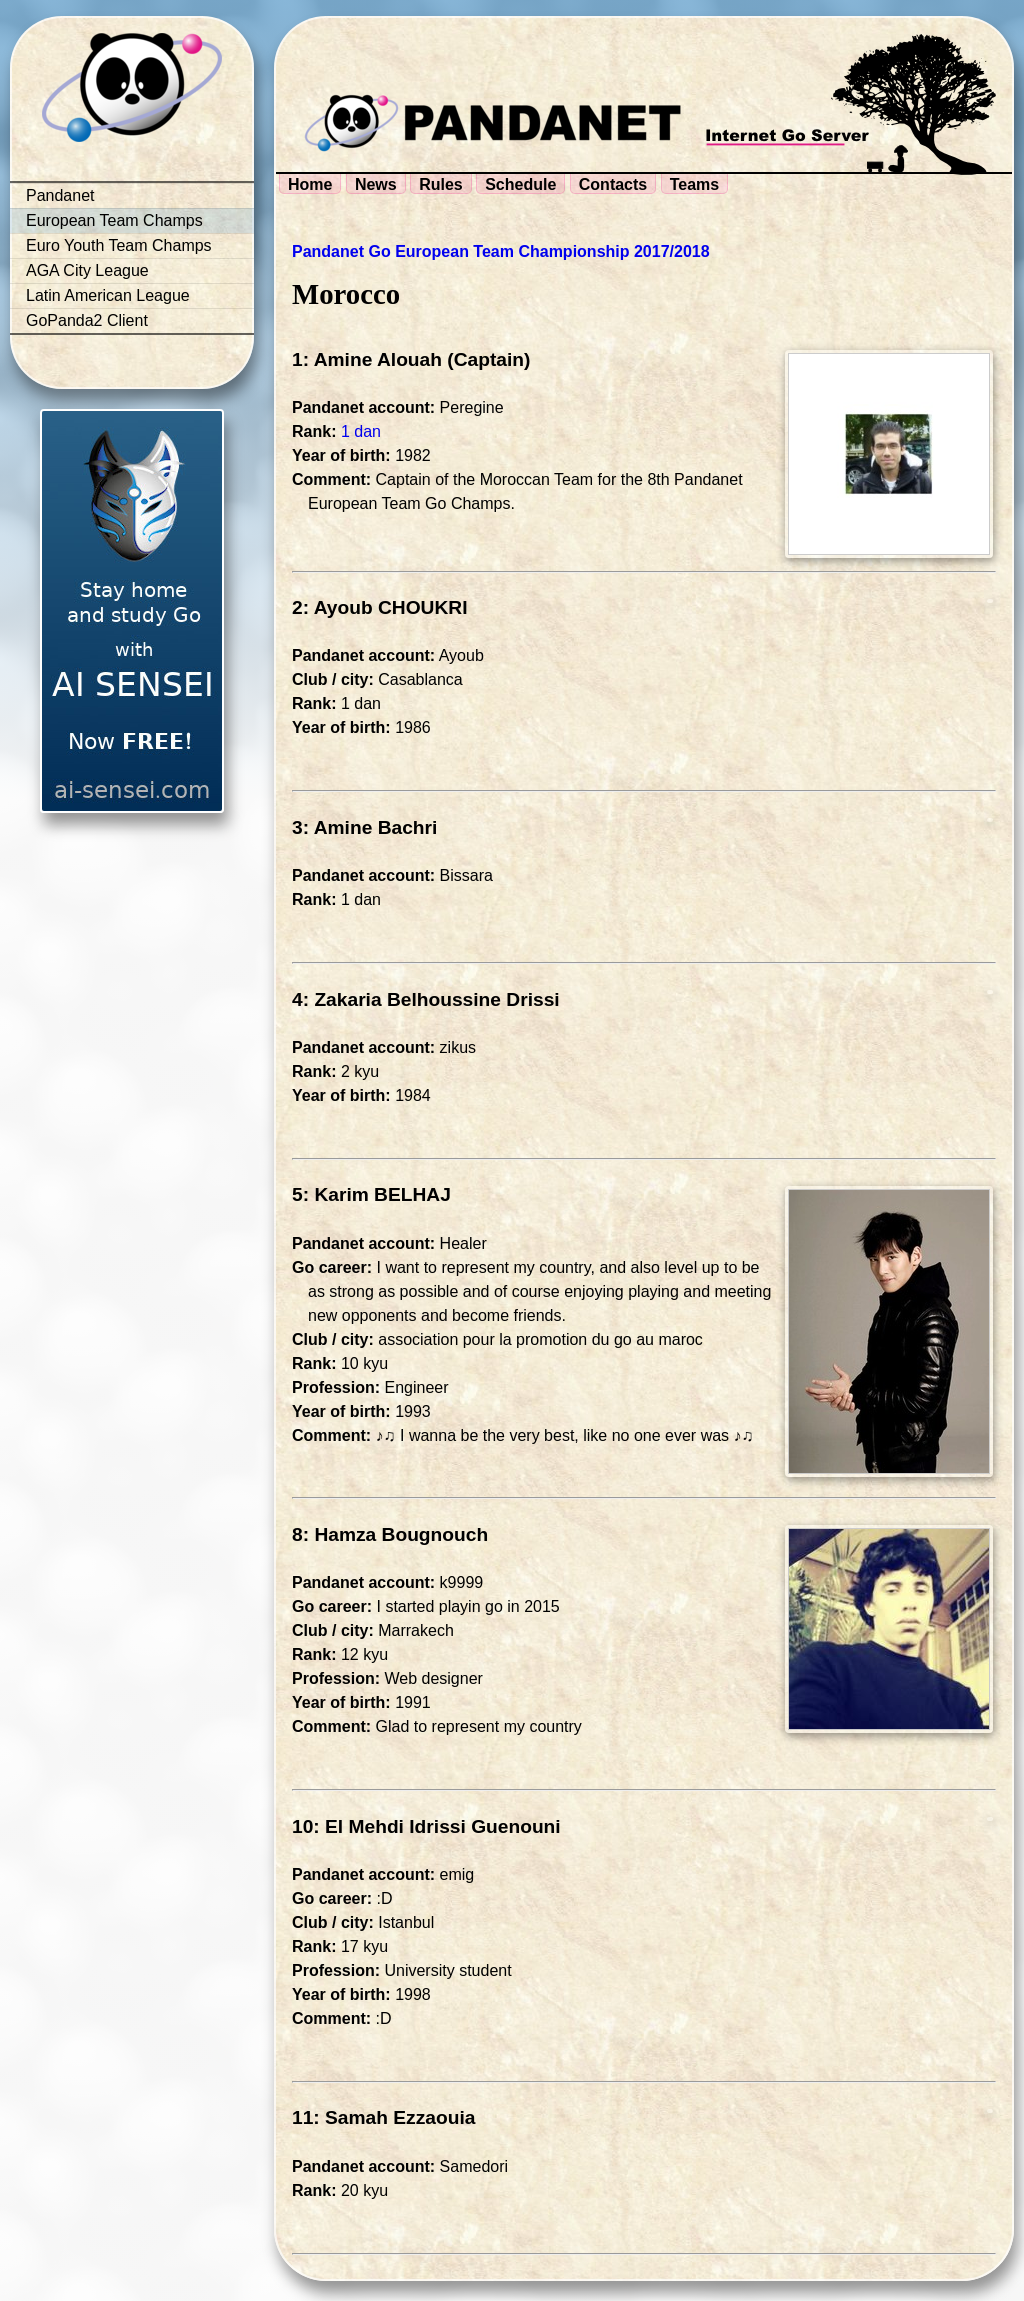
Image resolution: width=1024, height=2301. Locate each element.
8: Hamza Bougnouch (390, 1534)
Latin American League (108, 295)
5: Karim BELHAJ (371, 1194)
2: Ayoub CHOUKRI (380, 607)
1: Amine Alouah (367, 359)
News (376, 184)
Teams (695, 184)
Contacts (613, 184)
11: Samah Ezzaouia (383, 2117)
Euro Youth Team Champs (119, 245)
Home (310, 184)
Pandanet (60, 195)
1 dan (361, 431)
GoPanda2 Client (87, 320)
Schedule (520, 184)
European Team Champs (114, 220)
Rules (441, 184)
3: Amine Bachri (364, 827)
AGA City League (87, 270)
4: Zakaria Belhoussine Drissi (426, 999)
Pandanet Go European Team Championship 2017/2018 (501, 251)
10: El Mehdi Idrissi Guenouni (426, 1826)
